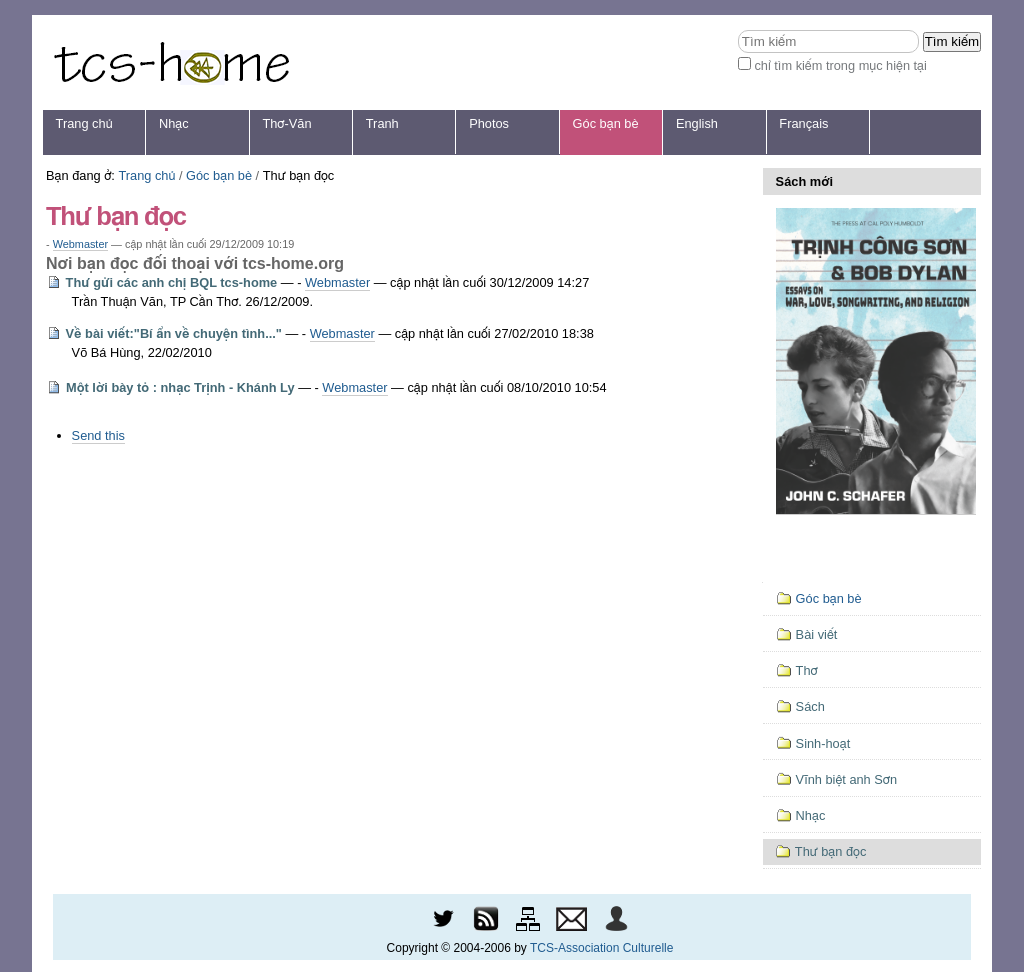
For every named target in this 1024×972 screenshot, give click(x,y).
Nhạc (174, 123)
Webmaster (80, 244)
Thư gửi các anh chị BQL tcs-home (172, 282)
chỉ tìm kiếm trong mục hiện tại (840, 65)
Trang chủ (84, 123)
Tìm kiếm (737, 29)
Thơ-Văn (286, 123)
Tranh (382, 123)
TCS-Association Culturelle (601, 948)
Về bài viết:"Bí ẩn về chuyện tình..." (174, 333)
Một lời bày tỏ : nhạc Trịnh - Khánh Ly (180, 387)
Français (803, 123)
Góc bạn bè (606, 123)
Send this (98, 435)
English (697, 123)
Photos (489, 123)
